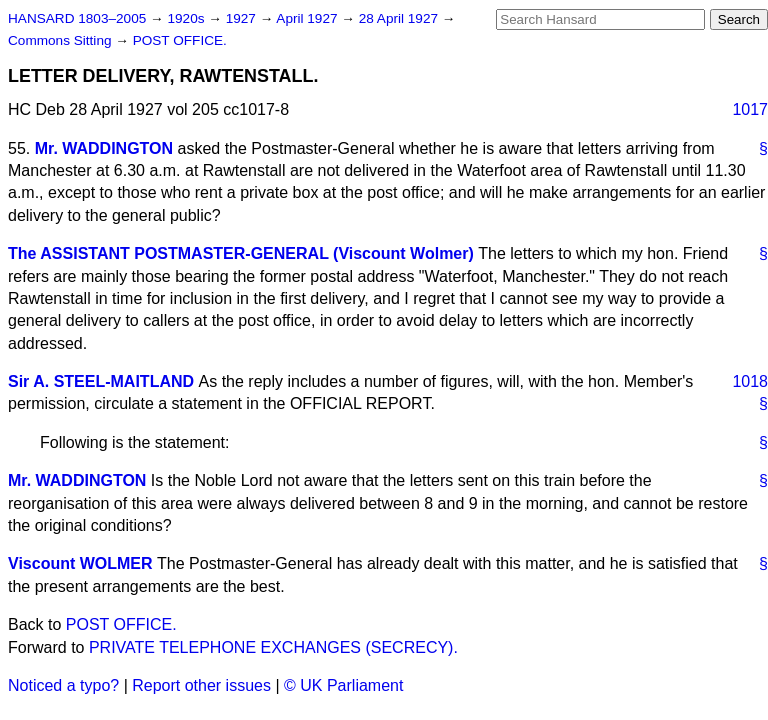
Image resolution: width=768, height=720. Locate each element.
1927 (243, 18)
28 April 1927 (400, 18)
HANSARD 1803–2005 (77, 18)
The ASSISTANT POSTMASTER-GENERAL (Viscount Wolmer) (241, 253)
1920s (187, 18)
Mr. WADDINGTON (104, 148)
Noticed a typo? (63, 685)
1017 (750, 109)
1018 (750, 381)
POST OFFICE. (180, 40)
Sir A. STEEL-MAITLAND (101, 381)
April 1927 (308, 18)
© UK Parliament (343, 685)
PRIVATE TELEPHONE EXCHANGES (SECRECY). (273, 647)
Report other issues (201, 685)
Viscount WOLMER (80, 563)
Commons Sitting (61, 40)
